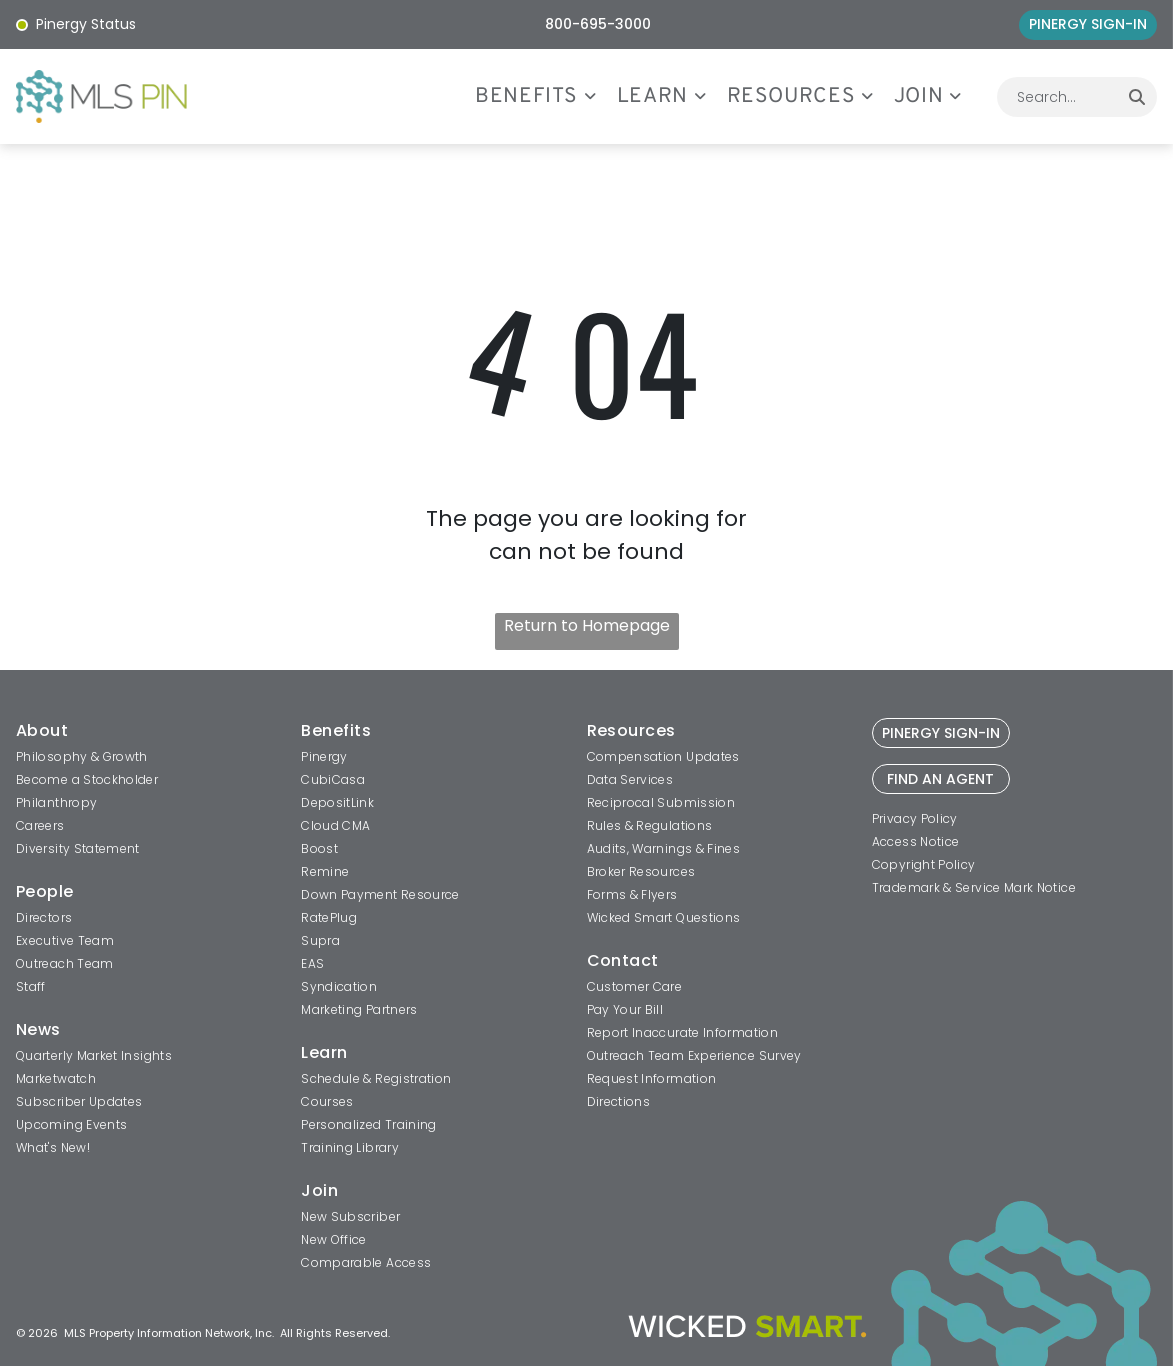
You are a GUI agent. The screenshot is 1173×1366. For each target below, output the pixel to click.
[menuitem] (546, 96)
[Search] (1137, 97)
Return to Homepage (587, 625)
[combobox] (1057, 97)
